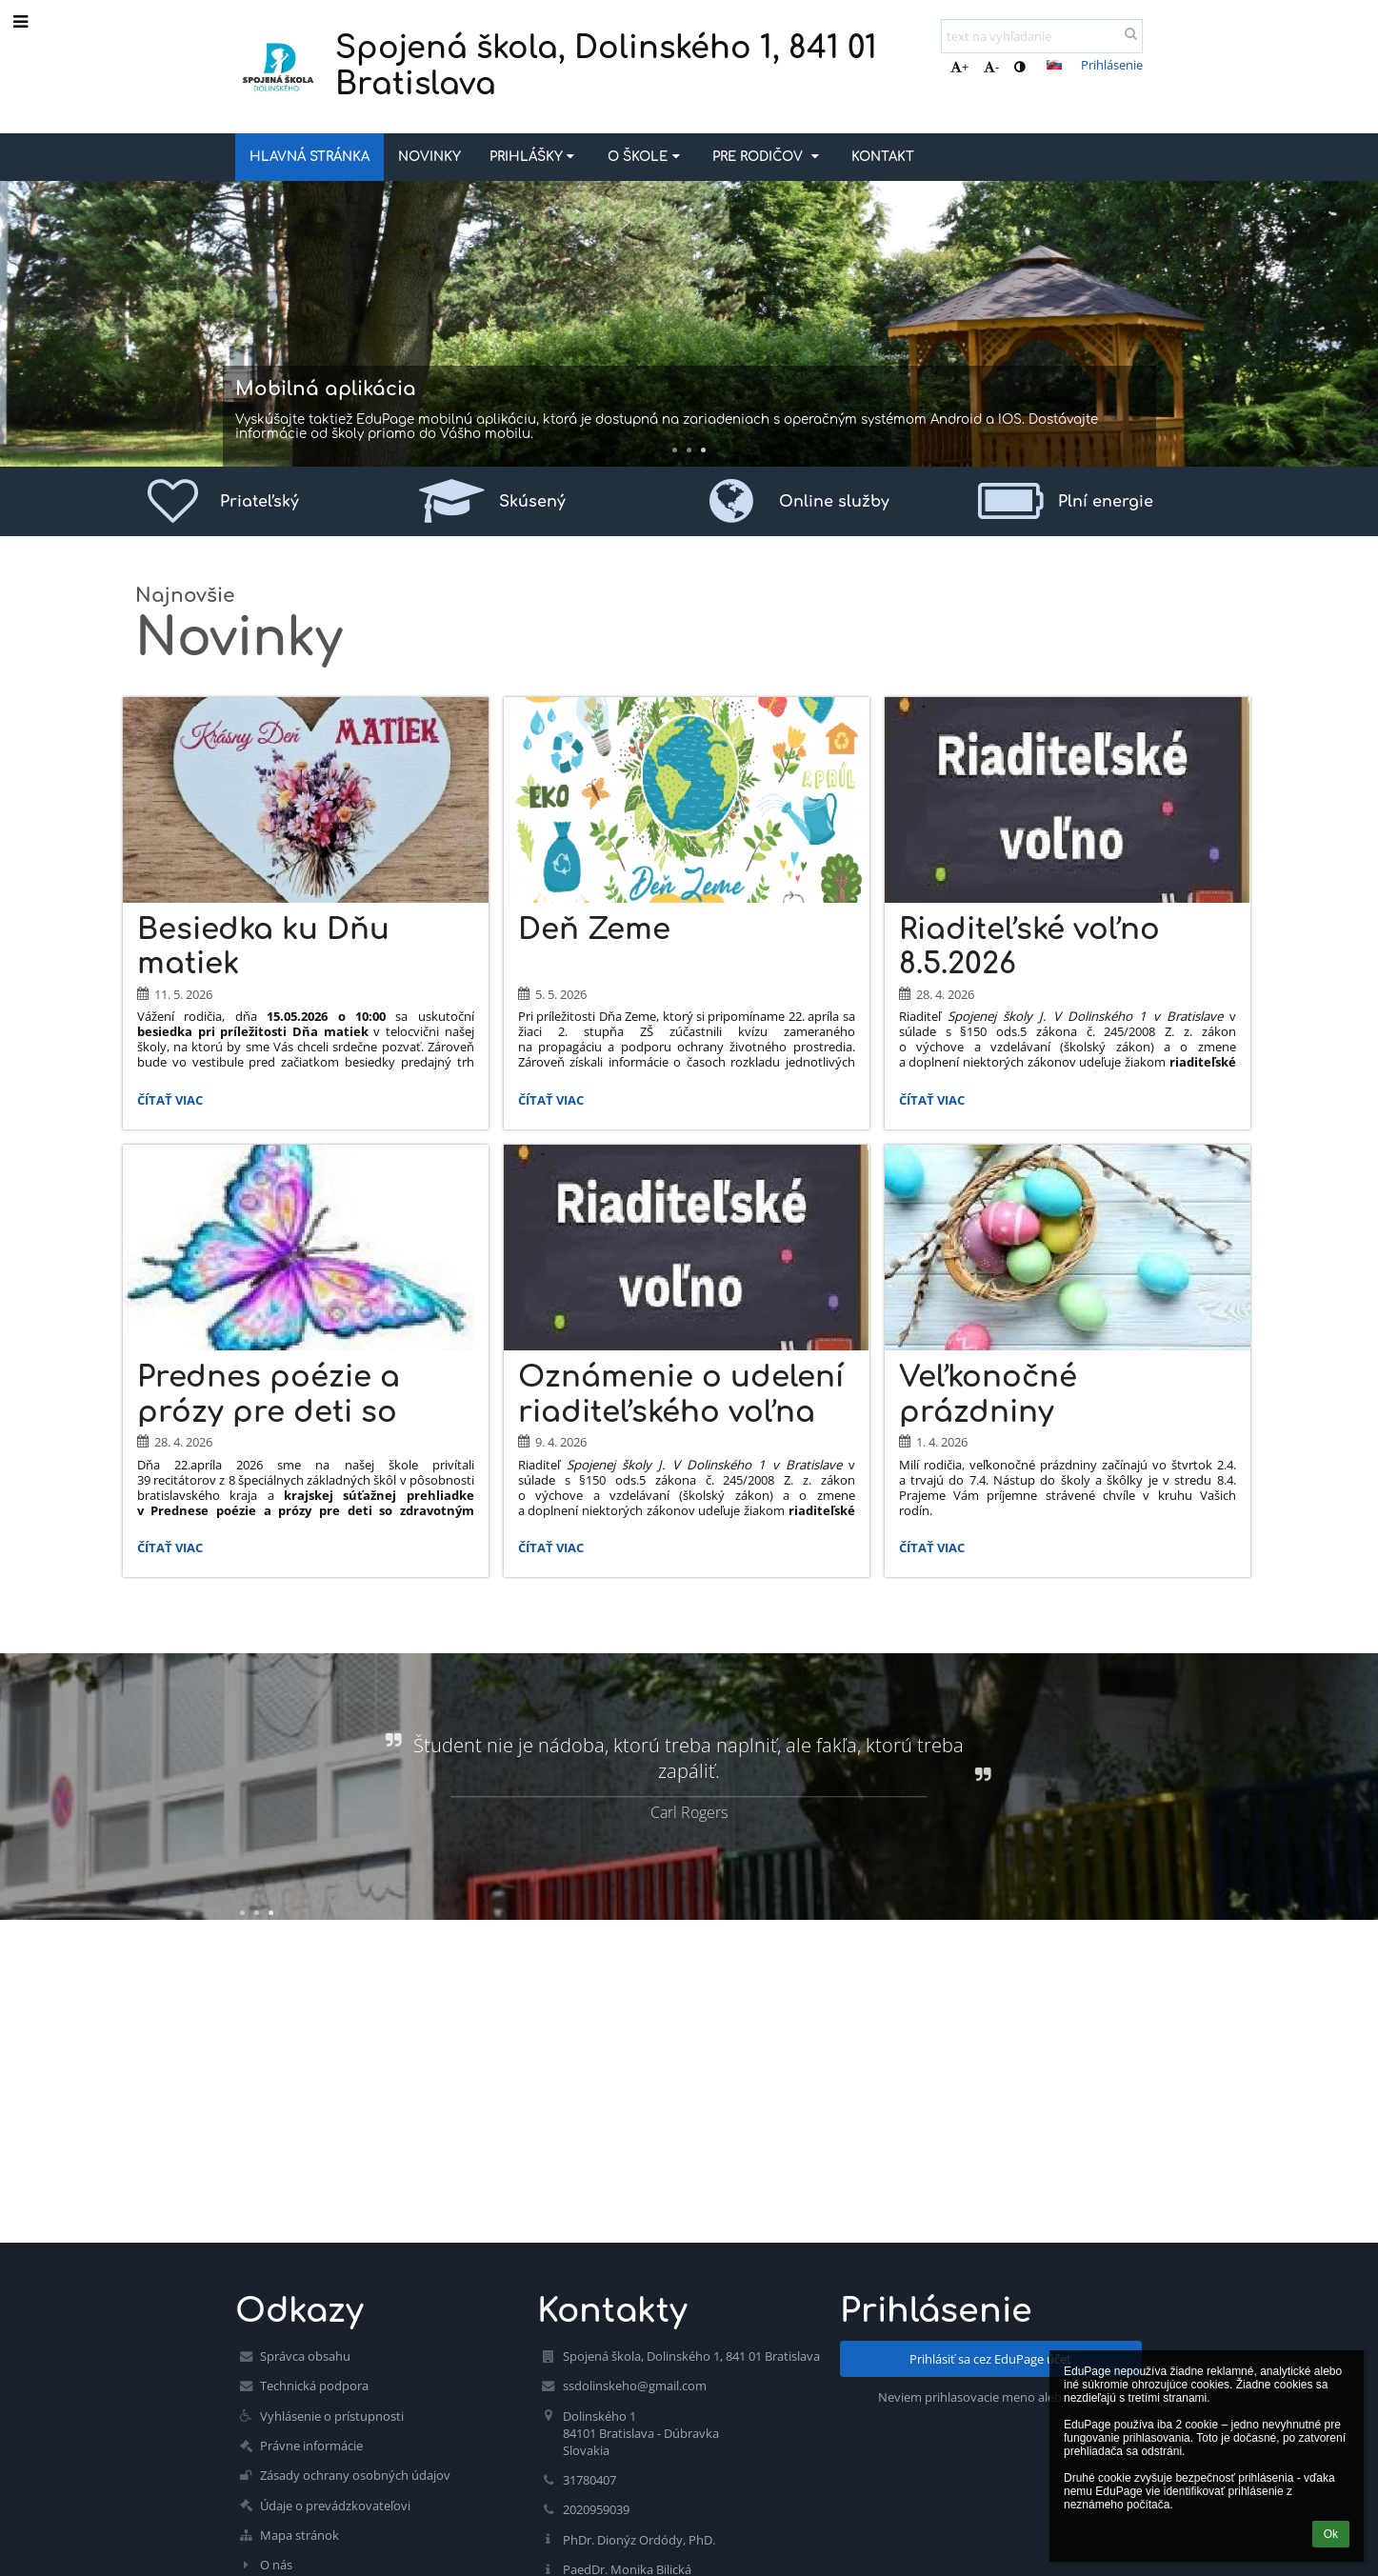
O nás (276, 2564)
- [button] (991, 66)
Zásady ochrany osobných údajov (355, 2475)
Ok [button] (1331, 2534)
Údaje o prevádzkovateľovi (335, 2505)
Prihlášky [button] (534, 157)
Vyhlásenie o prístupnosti (332, 2416)
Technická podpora (314, 2385)
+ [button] (959, 66)
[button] (1054, 64)
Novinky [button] (429, 157)
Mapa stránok (299, 2535)
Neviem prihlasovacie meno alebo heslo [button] (990, 2397)
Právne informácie (311, 2445)
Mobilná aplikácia (325, 389)
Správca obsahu (305, 2356)
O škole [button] (646, 157)
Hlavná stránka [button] (309, 157)
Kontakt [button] (882, 157)
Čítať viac (169, 1102)
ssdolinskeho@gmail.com (635, 2385)
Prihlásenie (1112, 64)
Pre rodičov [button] (767, 157)
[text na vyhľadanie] (1042, 36)
